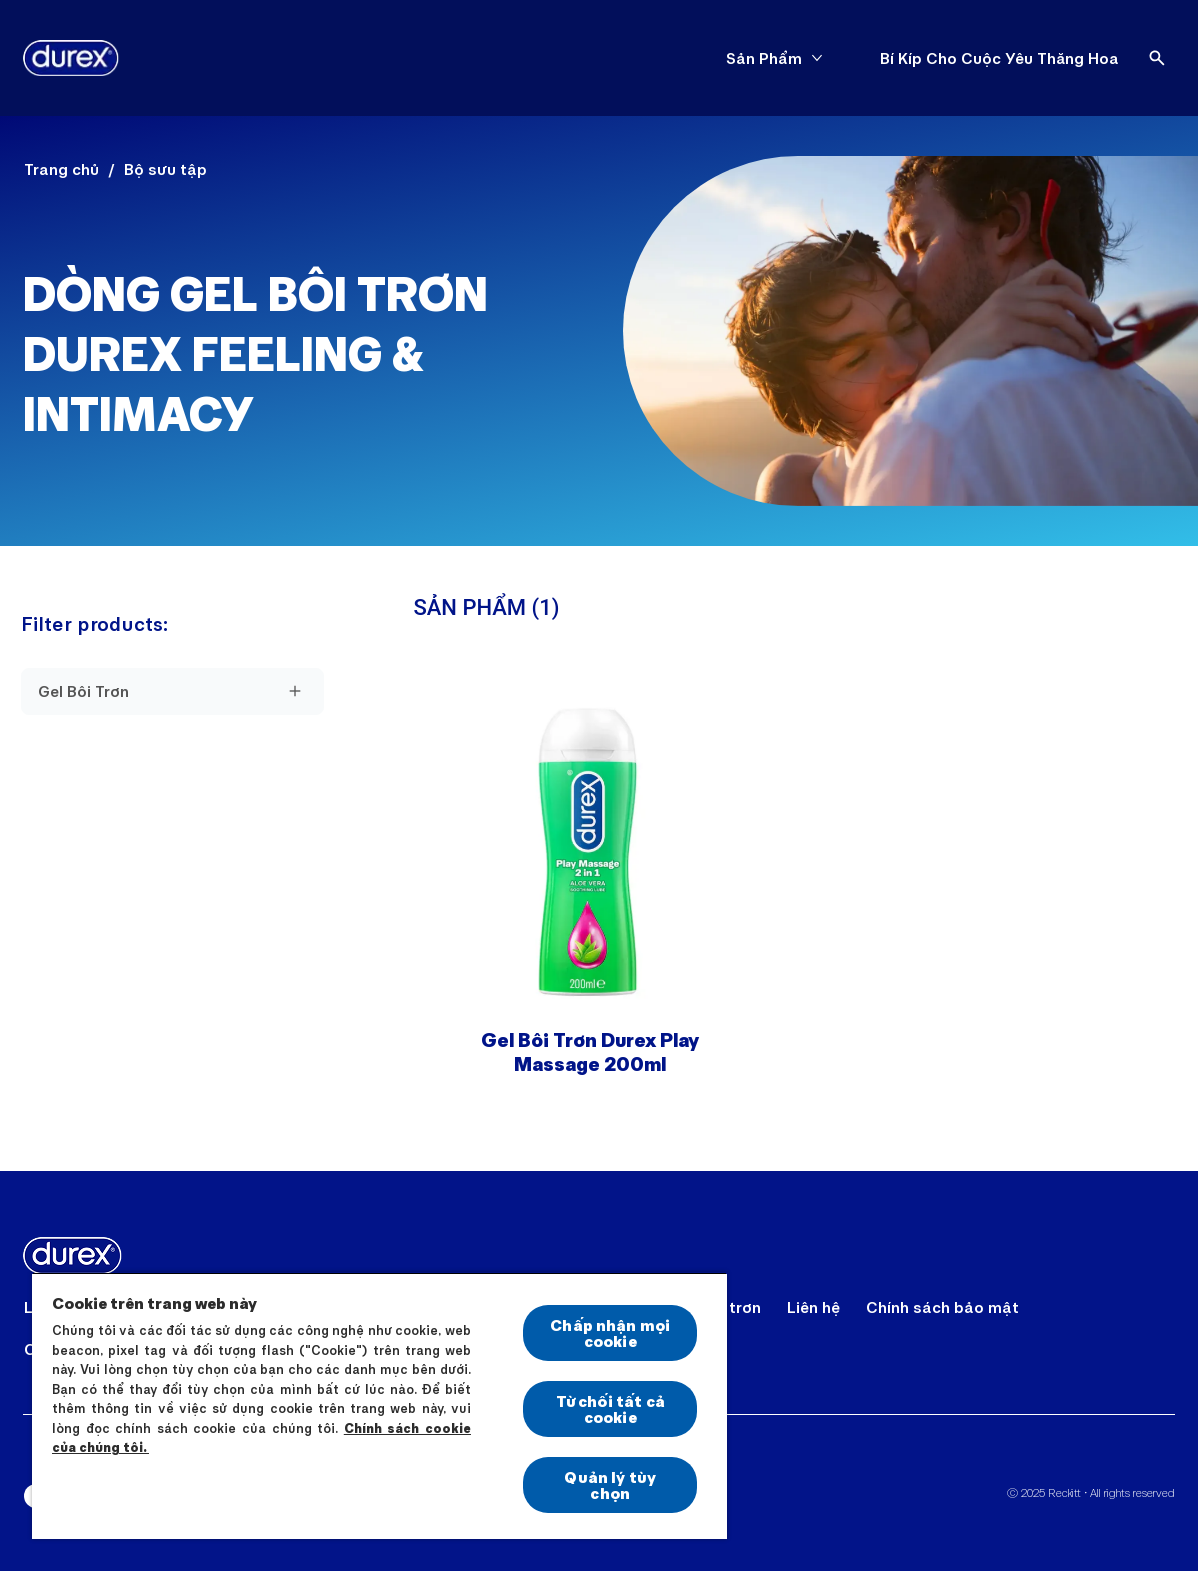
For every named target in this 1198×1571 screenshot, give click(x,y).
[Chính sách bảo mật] (942, 1307)
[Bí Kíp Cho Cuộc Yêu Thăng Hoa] (999, 58)
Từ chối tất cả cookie (610, 1408)
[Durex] (71, 58)
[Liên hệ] (813, 1307)
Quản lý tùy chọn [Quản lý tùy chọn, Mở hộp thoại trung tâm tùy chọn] (610, 1484)
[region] (379, 1405)
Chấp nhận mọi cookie (610, 1332)
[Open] (1157, 58)
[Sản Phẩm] (764, 58)
